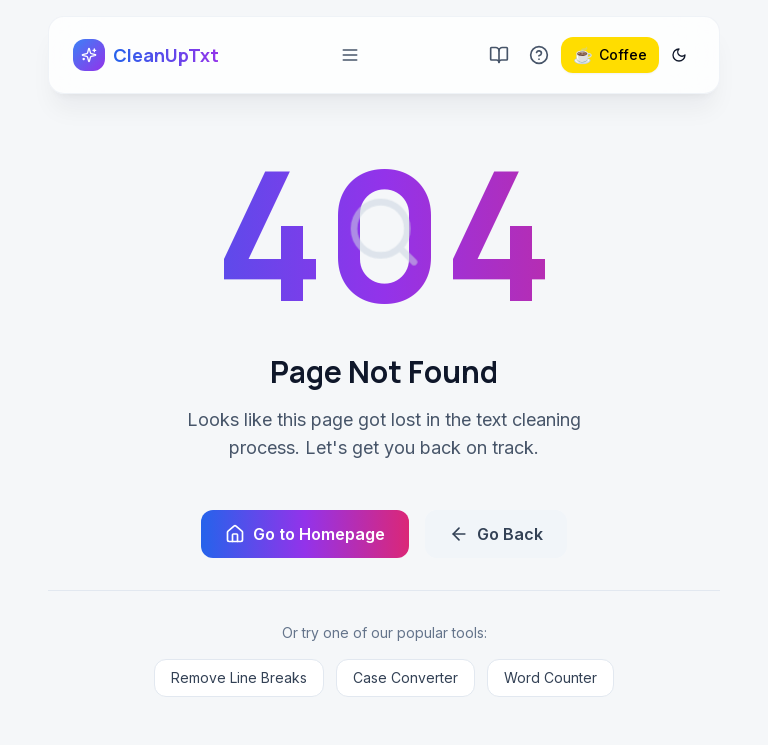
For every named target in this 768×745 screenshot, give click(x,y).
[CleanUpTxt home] (146, 55)
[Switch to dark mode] (679, 55)
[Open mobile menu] (350, 55)
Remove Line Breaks (239, 677)
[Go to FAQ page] (539, 55)
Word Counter (550, 677)
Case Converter (405, 677)
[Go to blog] (499, 55)
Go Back (496, 534)
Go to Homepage (305, 534)
